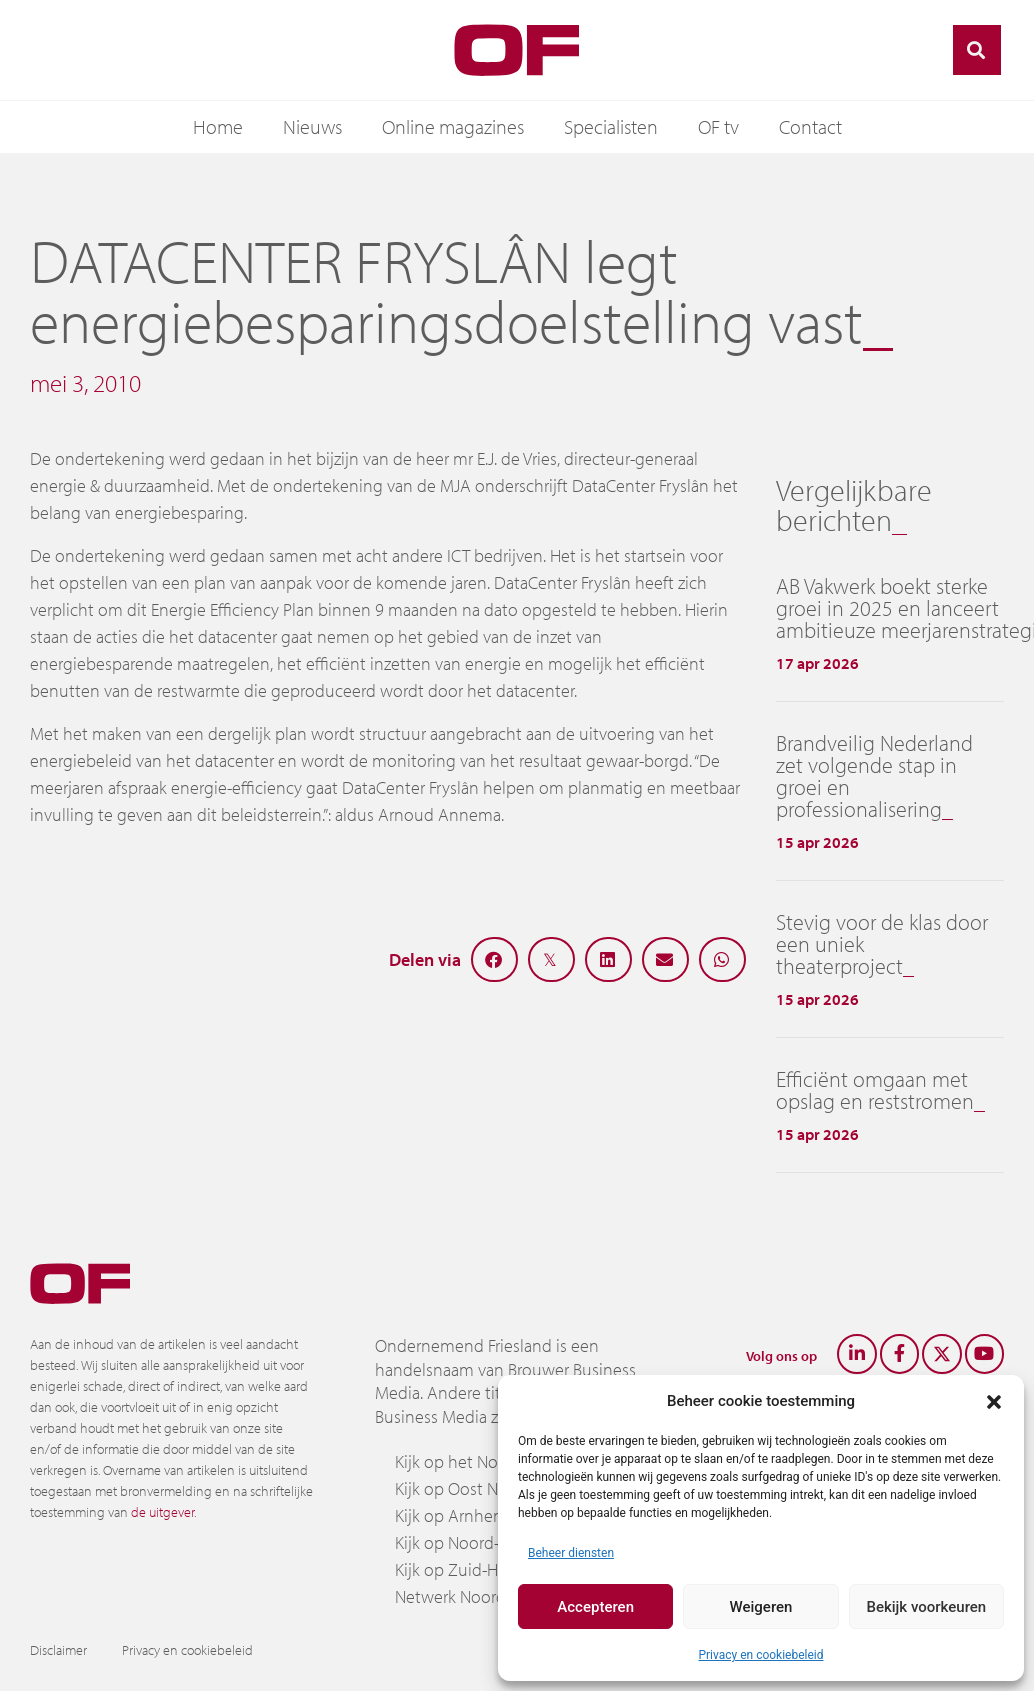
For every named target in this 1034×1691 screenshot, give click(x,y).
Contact (810, 126)
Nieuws (312, 126)
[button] (994, 1401)
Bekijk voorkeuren (926, 1607)
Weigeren (761, 1607)
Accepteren (595, 1607)
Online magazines (453, 126)
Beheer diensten (571, 1553)
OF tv (718, 126)
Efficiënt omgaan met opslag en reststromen (875, 1090)
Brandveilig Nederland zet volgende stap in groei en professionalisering (874, 776)
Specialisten (611, 126)
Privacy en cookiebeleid (760, 1655)
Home (218, 126)
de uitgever (162, 1512)
